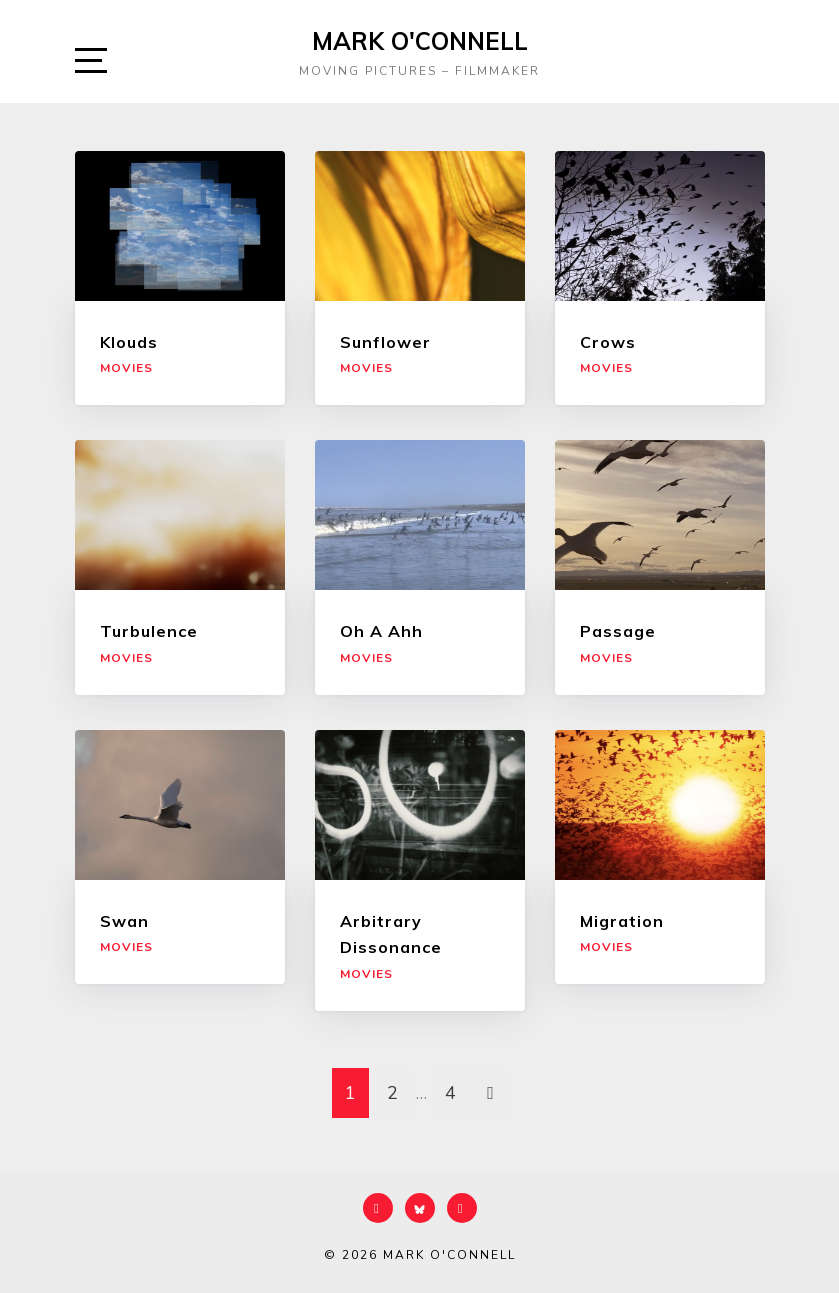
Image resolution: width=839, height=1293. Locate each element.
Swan (124, 921)
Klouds (129, 342)
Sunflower (385, 342)
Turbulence (149, 631)
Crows (608, 342)
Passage (618, 631)
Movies (126, 368)
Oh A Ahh (381, 631)
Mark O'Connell (420, 41)
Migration (622, 921)
